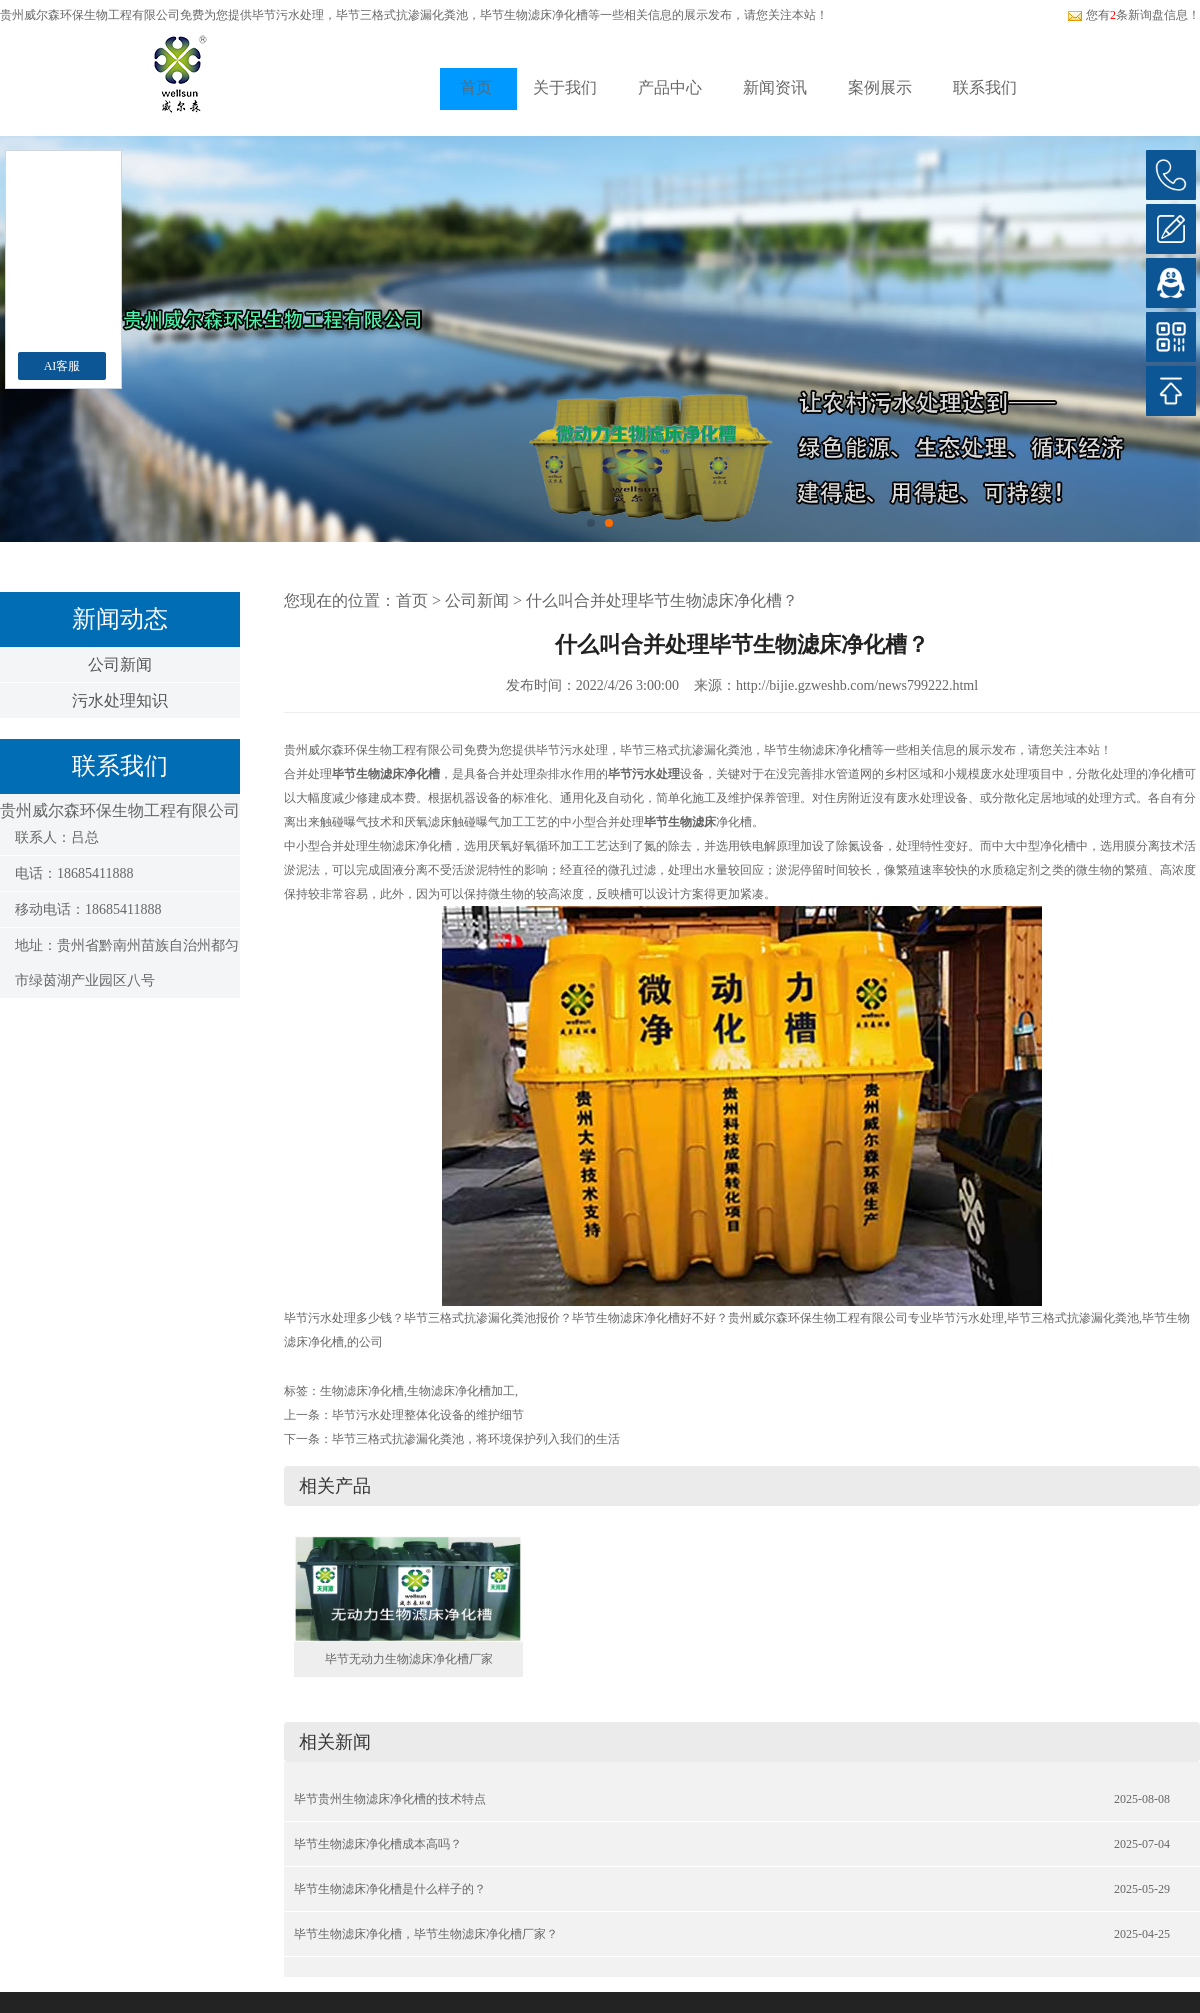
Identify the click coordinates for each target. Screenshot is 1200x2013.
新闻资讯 (775, 87)
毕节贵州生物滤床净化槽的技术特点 (390, 1799)
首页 (476, 87)
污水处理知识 (120, 700)
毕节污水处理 (288, 15)
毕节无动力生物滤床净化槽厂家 (409, 1659)
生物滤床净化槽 (362, 1391)
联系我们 (985, 87)
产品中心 (670, 87)
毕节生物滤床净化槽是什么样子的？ (390, 1889)
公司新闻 (120, 664)
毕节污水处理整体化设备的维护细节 (428, 1415)
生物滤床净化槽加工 (461, 1391)
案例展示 (880, 87)
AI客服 (62, 366)
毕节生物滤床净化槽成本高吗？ (378, 1844)
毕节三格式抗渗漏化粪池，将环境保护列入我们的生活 (476, 1439)
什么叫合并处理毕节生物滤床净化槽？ (662, 600)
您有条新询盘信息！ (1133, 15)
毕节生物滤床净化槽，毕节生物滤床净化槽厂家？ (426, 1934)
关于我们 (565, 87)
